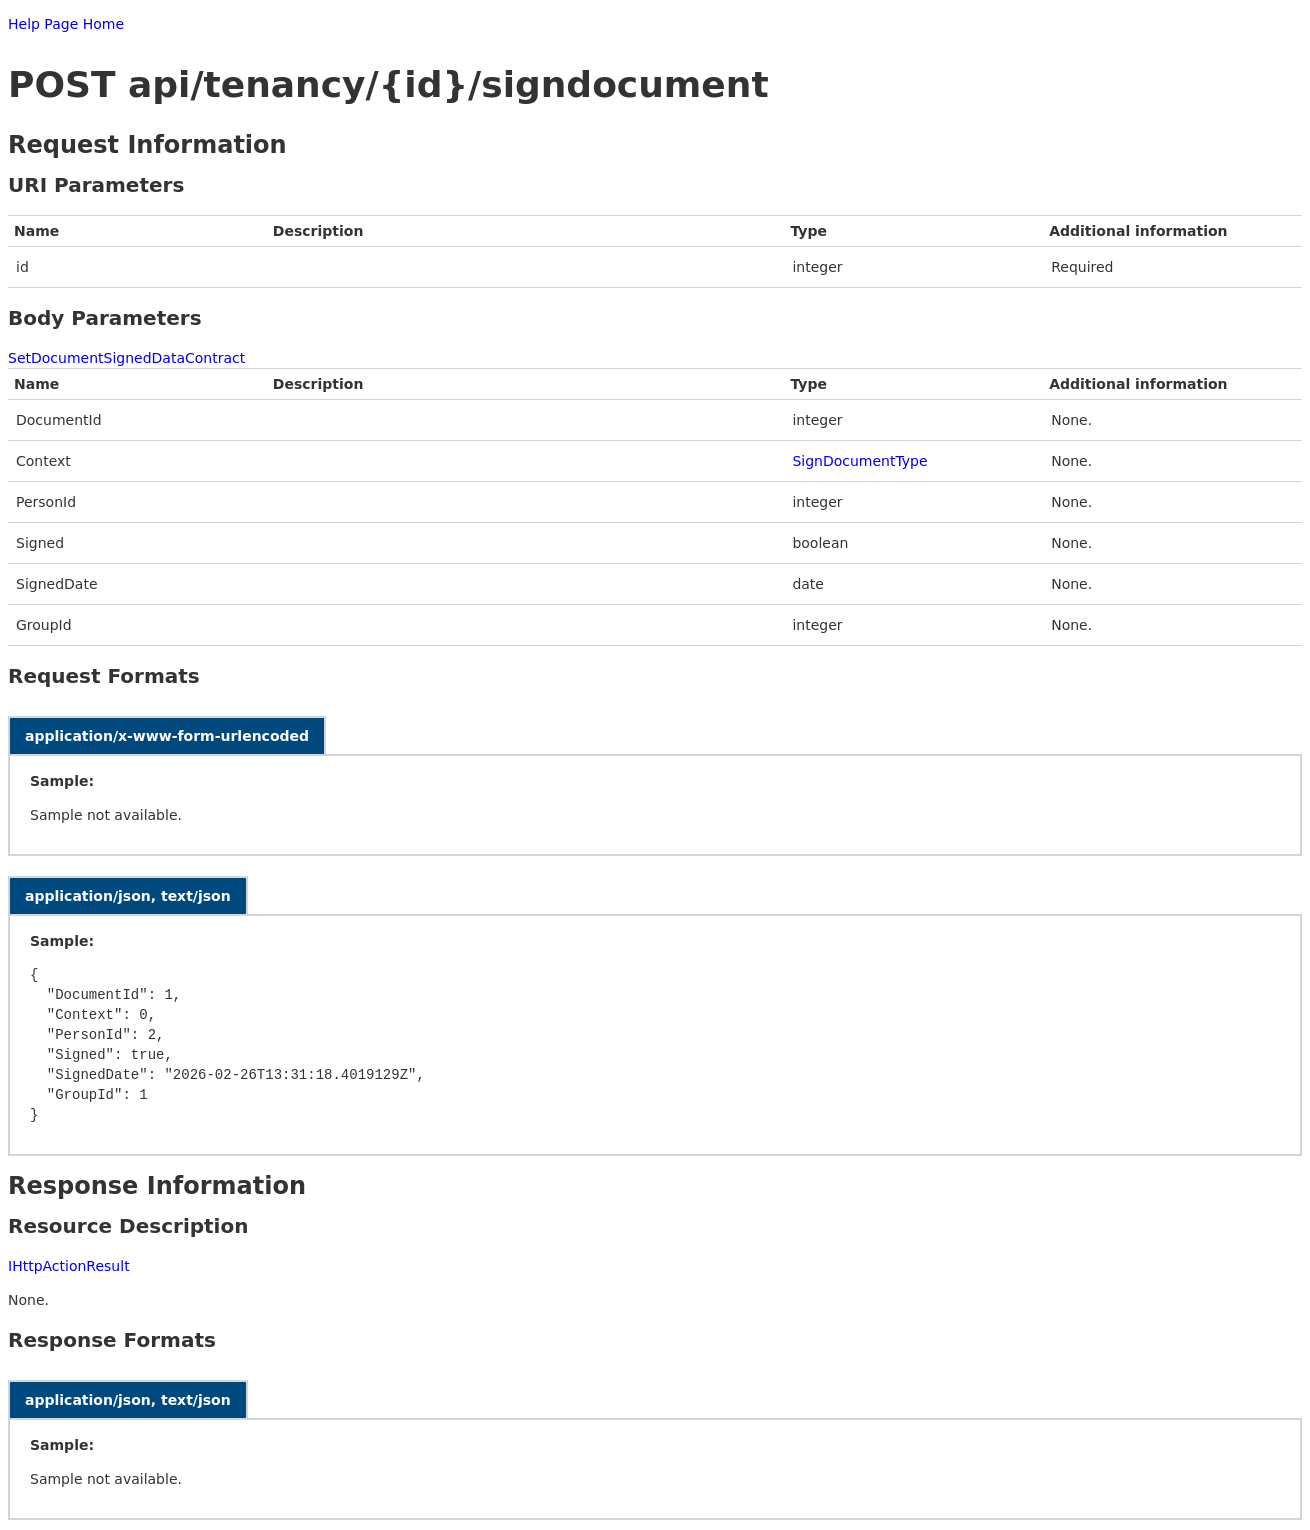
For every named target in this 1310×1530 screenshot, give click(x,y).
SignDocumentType (859, 461)
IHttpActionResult (69, 1266)
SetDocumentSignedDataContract (126, 358)
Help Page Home (66, 24)
